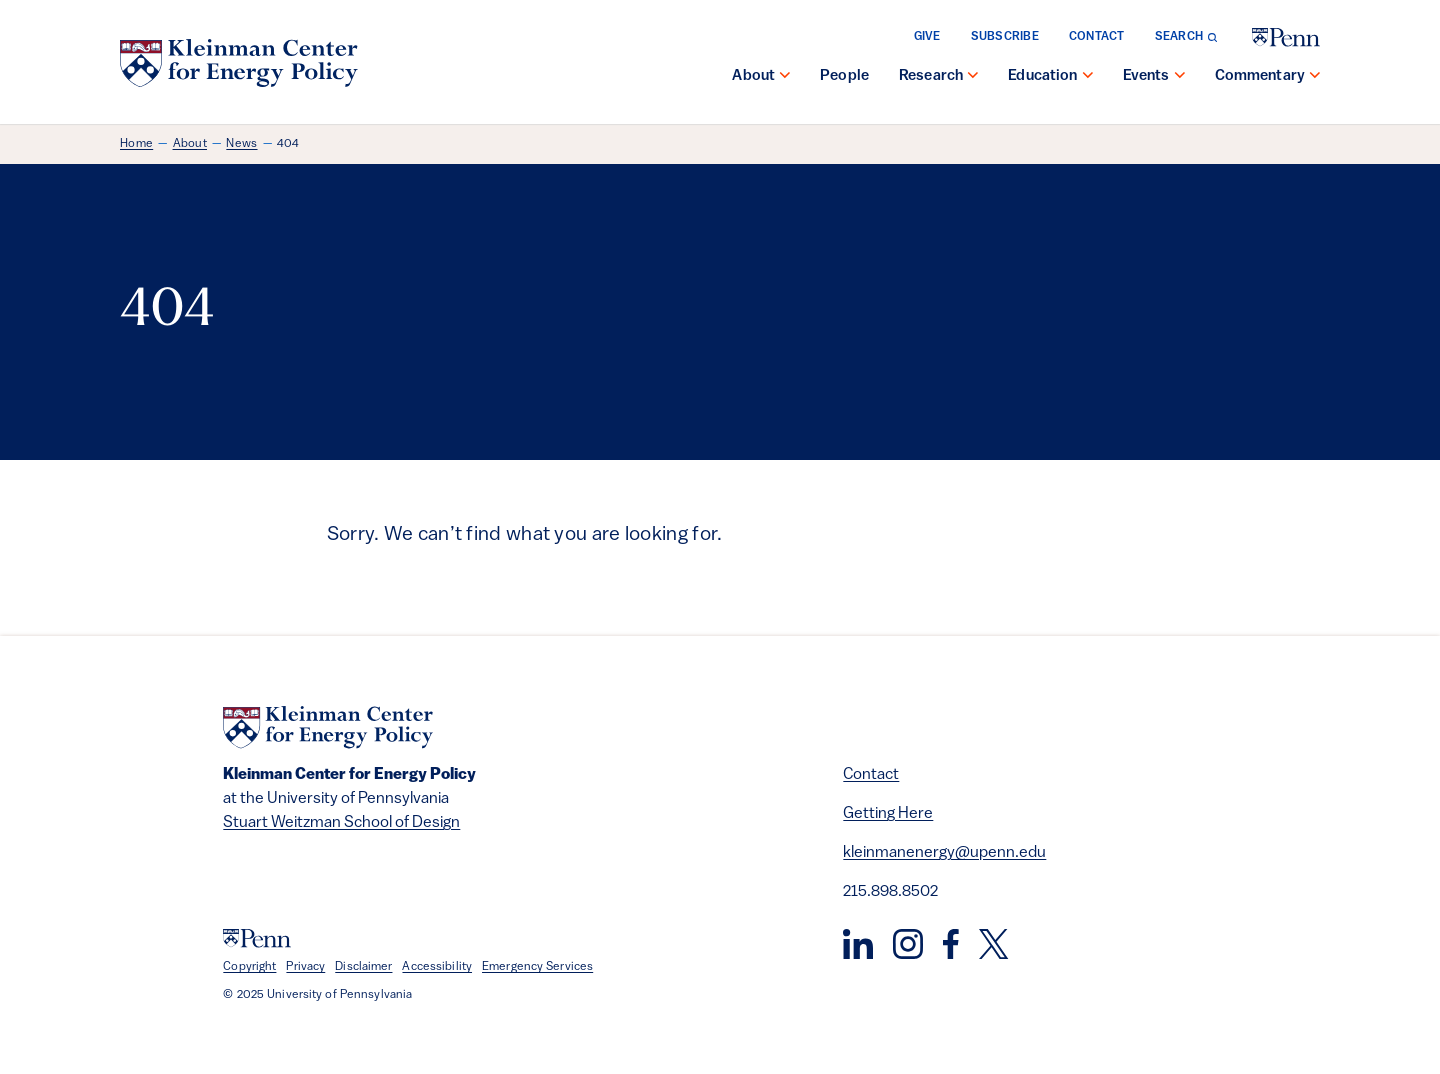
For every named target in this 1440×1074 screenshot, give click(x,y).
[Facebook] (951, 944)
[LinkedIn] (858, 944)
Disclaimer (363, 967)
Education (1042, 76)
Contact (1097, 37)
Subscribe (1005, 37)
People (844, 76)
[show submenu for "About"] (785, 77)
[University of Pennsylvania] (1286, 37)
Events (1146, 76)
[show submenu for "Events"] (1180, 77)
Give (927, 37)
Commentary (1260, 76)
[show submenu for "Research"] (973, 77)
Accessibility (437, 967)
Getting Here (888, 814)
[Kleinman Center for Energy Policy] (239, 63)
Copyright (249, 967)
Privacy (305, 967)
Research (931, 76)
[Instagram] (908, 944)
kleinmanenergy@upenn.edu (944, 853)
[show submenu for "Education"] (1088, 77)
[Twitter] (993, 944)
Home (136, 144)
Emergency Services (537, 967)
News (241, 144)
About (753, 76)
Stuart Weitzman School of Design (341, 823)
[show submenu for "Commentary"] (1315, 77)
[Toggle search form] (1186, 37)
